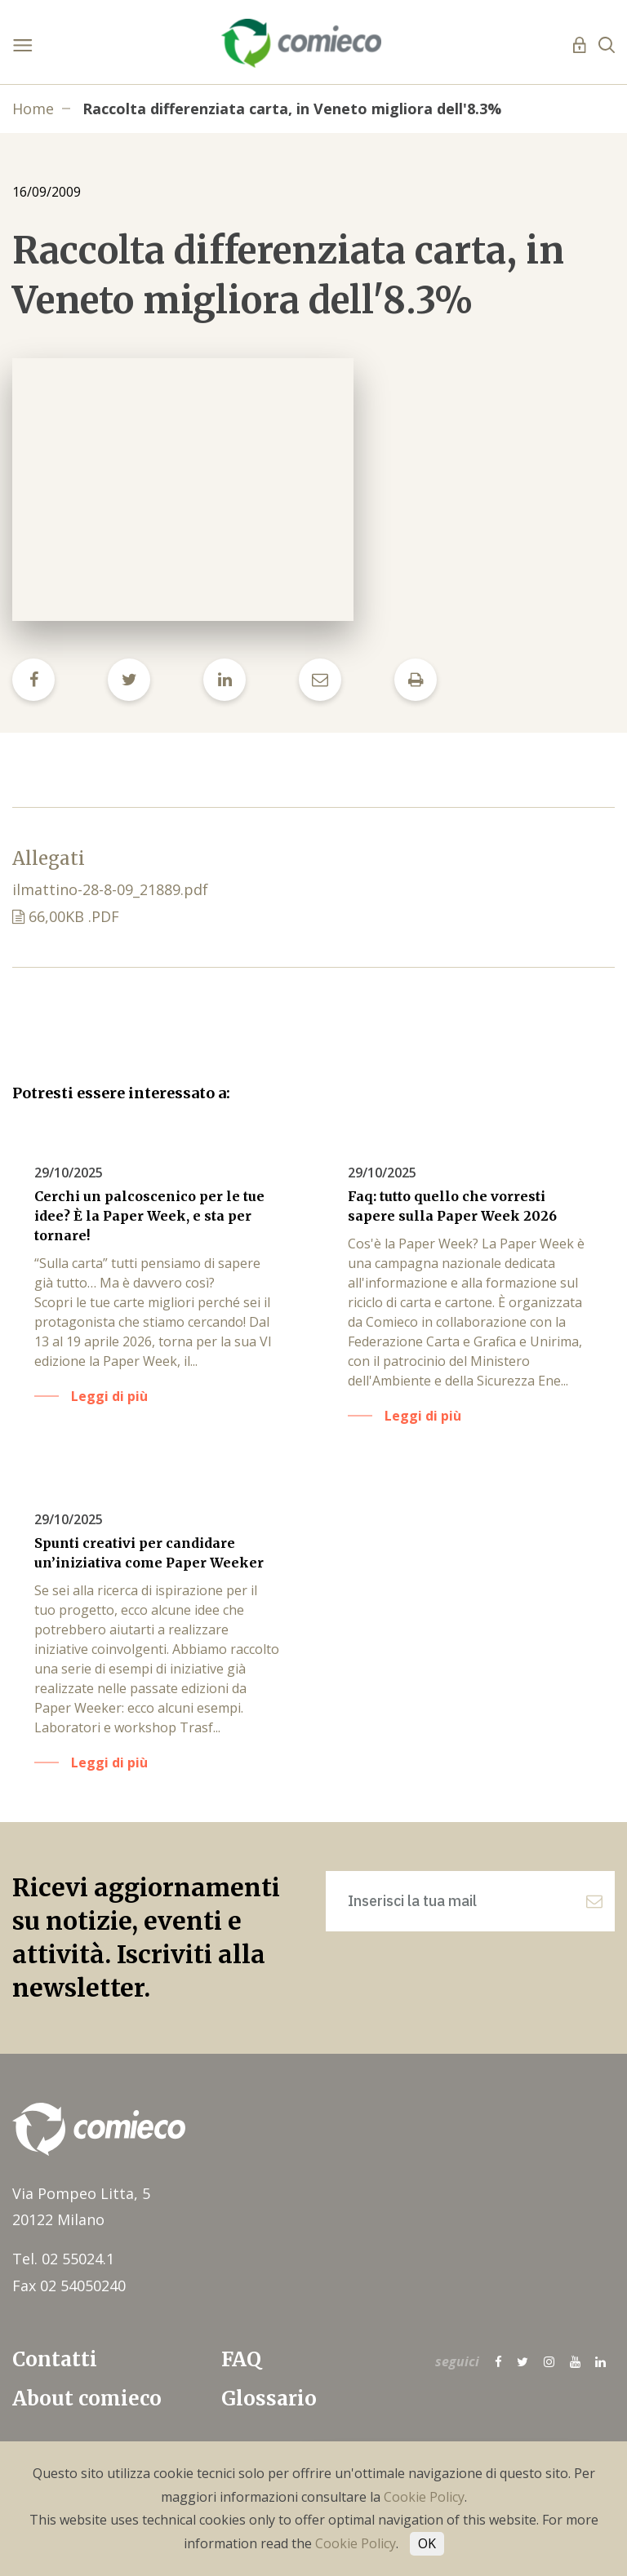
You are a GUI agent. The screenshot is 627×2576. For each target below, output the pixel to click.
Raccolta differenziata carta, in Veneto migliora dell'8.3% (291, 108)
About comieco (87, 2401)
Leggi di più (111, 1395)
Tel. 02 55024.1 (63, 2262)
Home (33, 108)
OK (427, 2543)
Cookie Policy (424, 2497)
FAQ (241, 2362)
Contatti (54, 2362)
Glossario (269, 2401)
